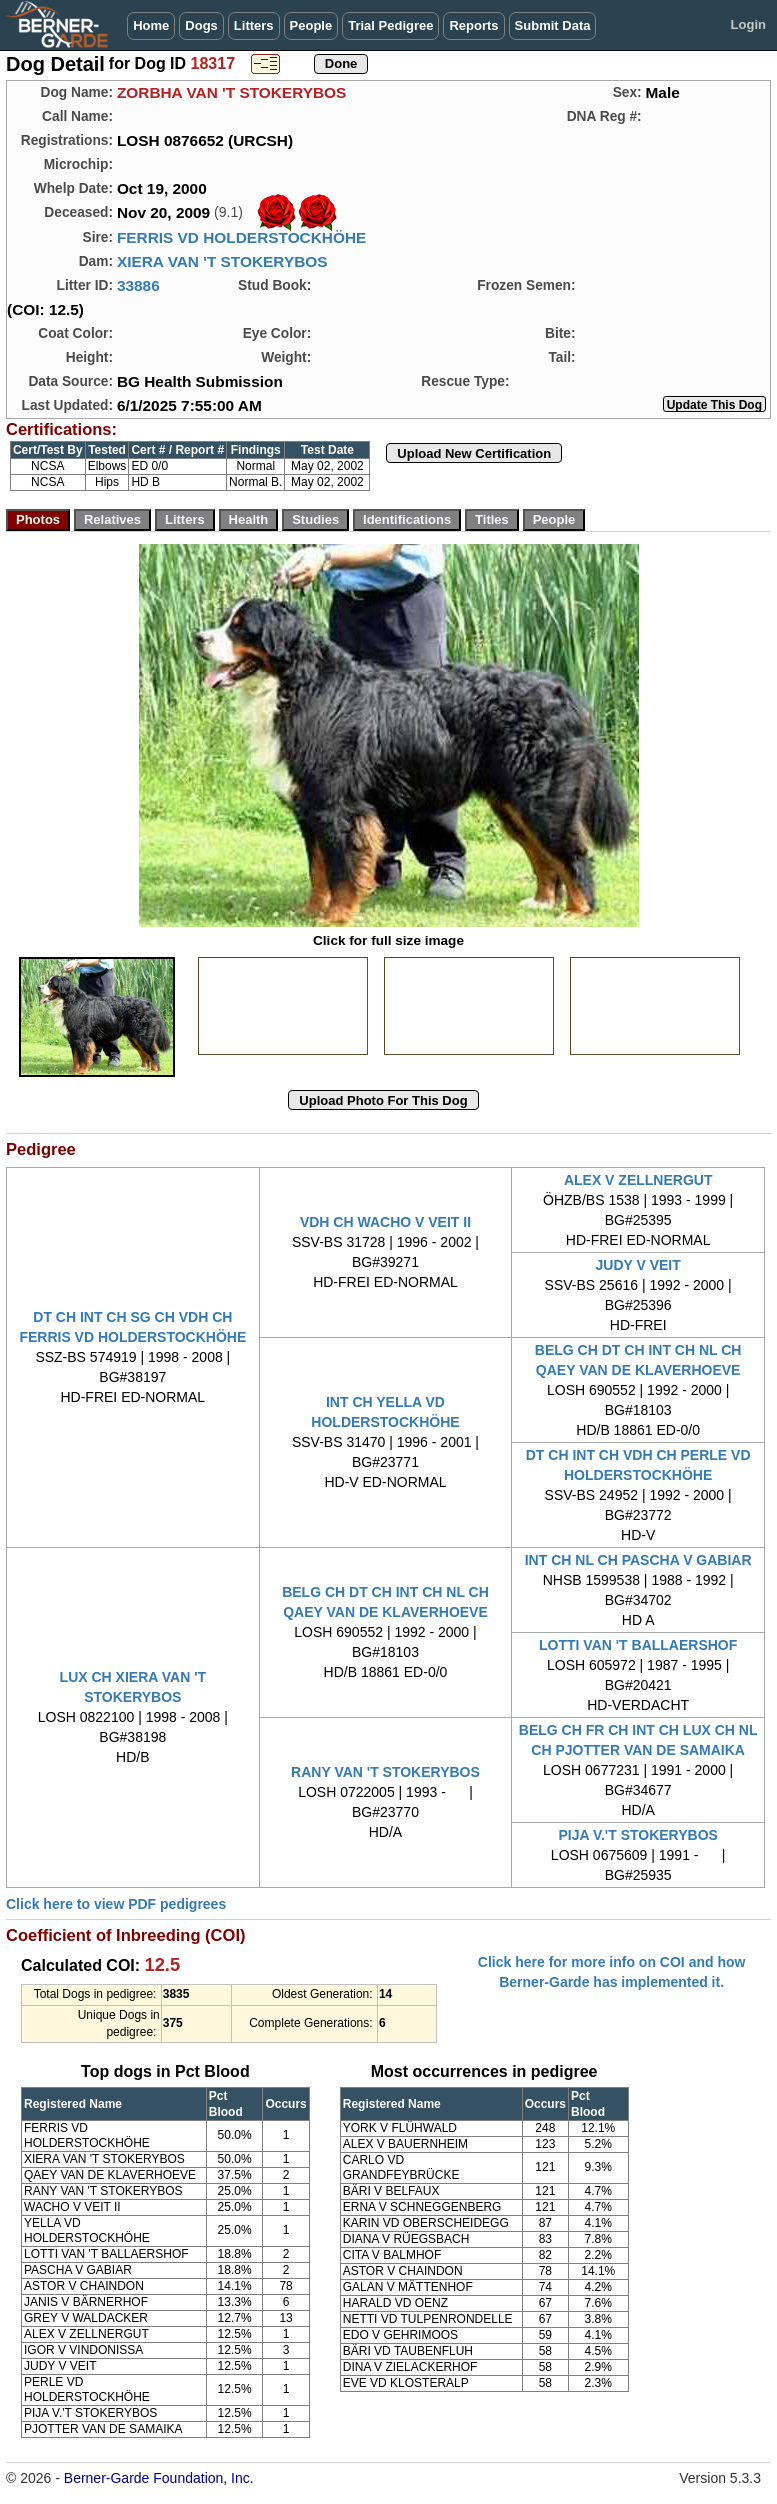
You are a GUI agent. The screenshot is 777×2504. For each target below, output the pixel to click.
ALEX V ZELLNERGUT (638, 1180)
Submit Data (553, 25)
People (311, 25)
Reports (473, 25)
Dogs (201, 25)
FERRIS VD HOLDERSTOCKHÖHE (241, 237)
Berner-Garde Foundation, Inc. (159, 2478)
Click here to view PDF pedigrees (116, 1904)
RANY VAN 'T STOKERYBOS (385, 1772)
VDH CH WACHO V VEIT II (385, 1222)
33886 (138, 285)
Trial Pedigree (390, 25)
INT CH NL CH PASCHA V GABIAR (638, 1560)
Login (748, 24)
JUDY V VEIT (637, 1265)
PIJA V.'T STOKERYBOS (637, 1835)
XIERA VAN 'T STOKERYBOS (222, 261)
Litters (254, 25)
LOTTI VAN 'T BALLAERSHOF (638, 1645)
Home (151, 25)
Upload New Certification (474, 453)
